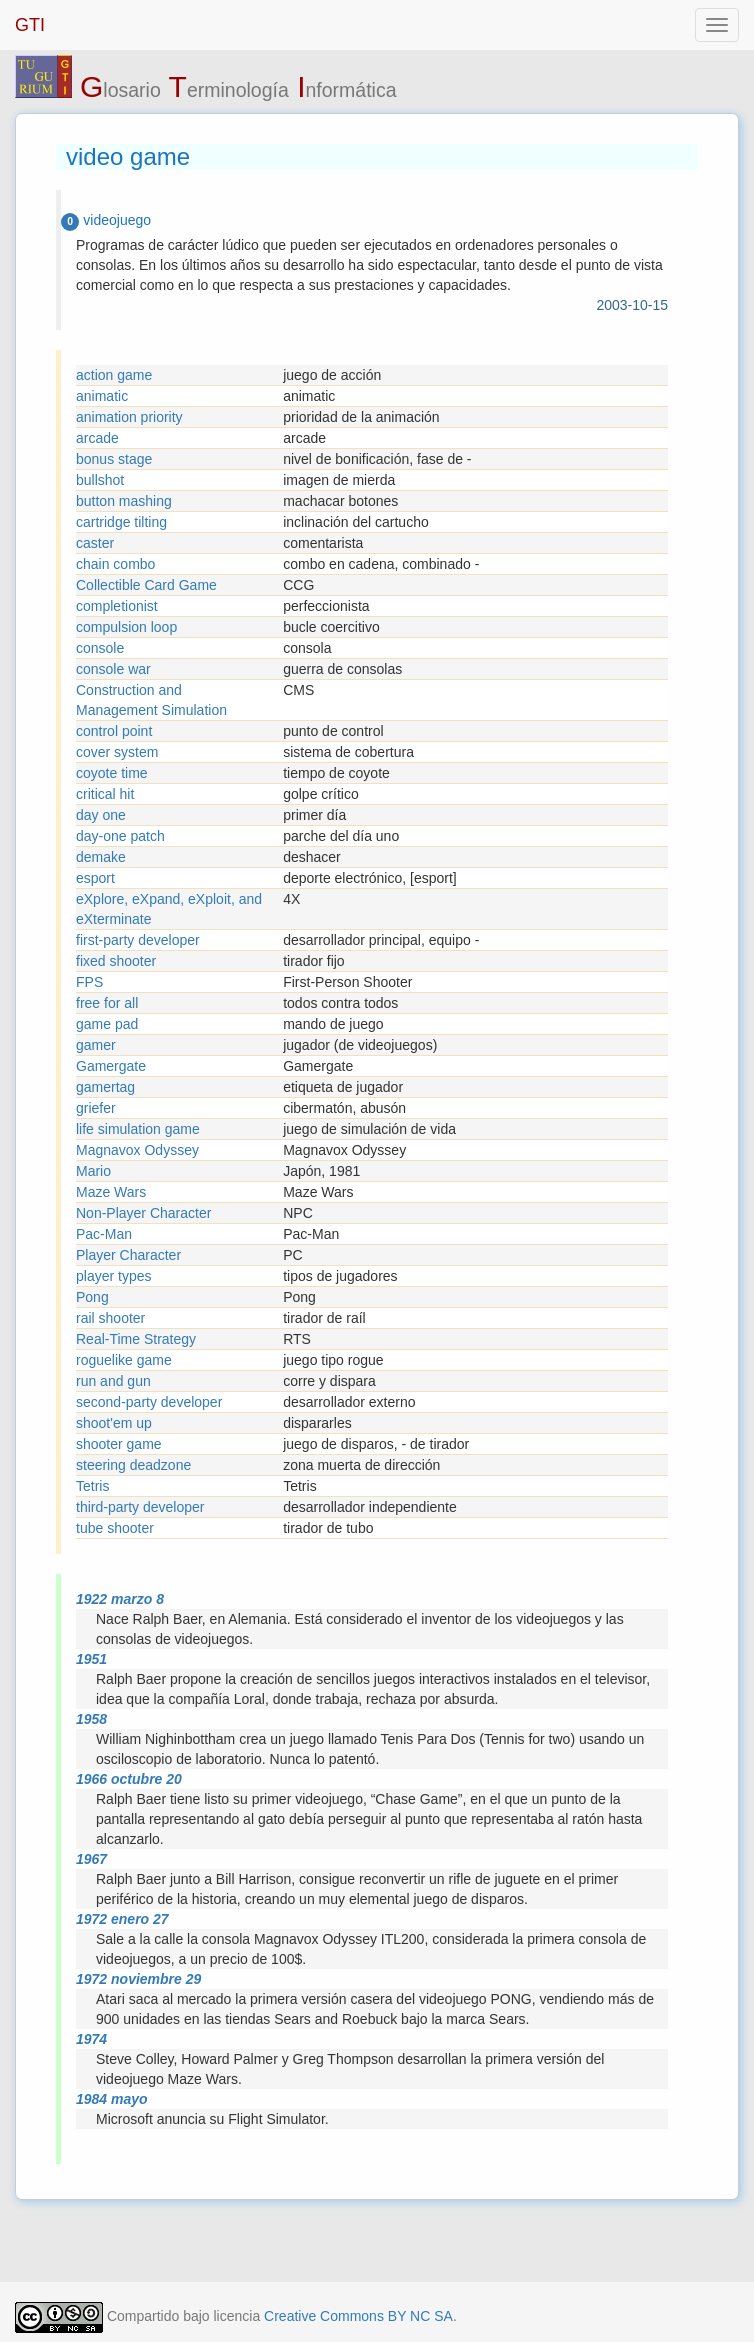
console (100, 648)
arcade (97, 438)
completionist (117, 606)
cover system (117, 752)
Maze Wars (111, 1192)
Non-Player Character (143, 1213)
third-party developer (140, 1507)
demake (101, 857)
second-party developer (149, 1402)
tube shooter (115, 1528)
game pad (107, 1024)
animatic (102, 396)
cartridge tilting (121, 522)
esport (95, 878)
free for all (107, 1003)
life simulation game (138, 1129)
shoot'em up (114, 1423)
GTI (30, 25)
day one (101, 815)
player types (113, 1276)
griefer (96, 1108)
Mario (93, 1171)
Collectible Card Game (146, 585)
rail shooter (110, 1318)
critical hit (105, 794)
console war (113, 669)
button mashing (124, 501)
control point (114, 731)
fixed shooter (116, 961)
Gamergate (111, 1066)
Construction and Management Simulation (151, 700)
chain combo (115, 564)
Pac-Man (104, 1234)
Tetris (92, 1486)
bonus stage (114, 459)
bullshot (100, 480)
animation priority (129, 417)
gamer (96, 1045)
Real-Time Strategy (136, 1339)
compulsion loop (126, 627)
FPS (89, 982)
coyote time (112, 773)
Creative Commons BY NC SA (358, 2316)
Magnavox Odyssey (137, 1150)
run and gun (113, 1381)
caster (95, 543)
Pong (92, 1297)
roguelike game (124, 1360)
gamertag (105, 1087)
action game (114, 375)
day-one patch (120, 836)
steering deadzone (133, 1465)
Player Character (128, 1255)
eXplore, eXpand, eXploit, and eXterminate (169, 909)
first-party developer (138, 940)
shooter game (119, 1444)
